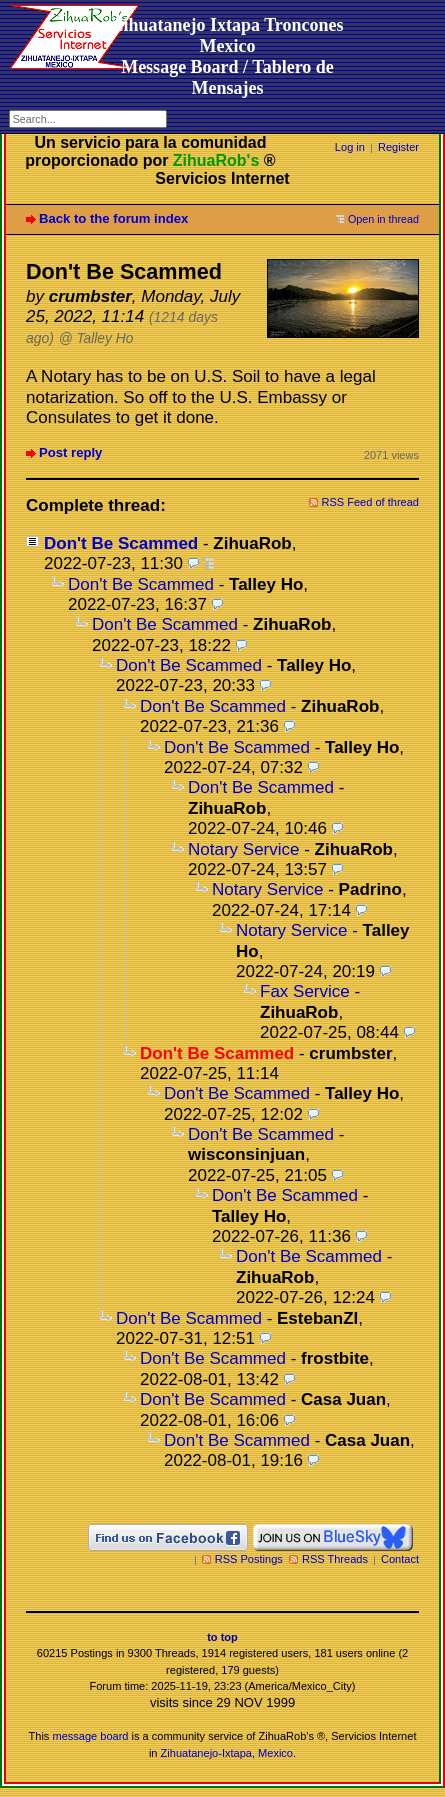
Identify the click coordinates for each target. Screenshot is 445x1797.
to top (222, 1637)
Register (398, 147)
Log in (350, 147)
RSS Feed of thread (371, 502)
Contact (400, 1559)
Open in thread (383, 219)
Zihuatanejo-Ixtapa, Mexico (227, 1753)
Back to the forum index (113, 218)
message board (90, 1736)
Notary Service (243, 849)
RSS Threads (335, 1559)
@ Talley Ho (96, 338)
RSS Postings (249, 1559)
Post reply (70, 452)
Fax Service (305, 991)
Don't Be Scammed (121, 543)
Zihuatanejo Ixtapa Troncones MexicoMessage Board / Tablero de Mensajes (227, 56)
